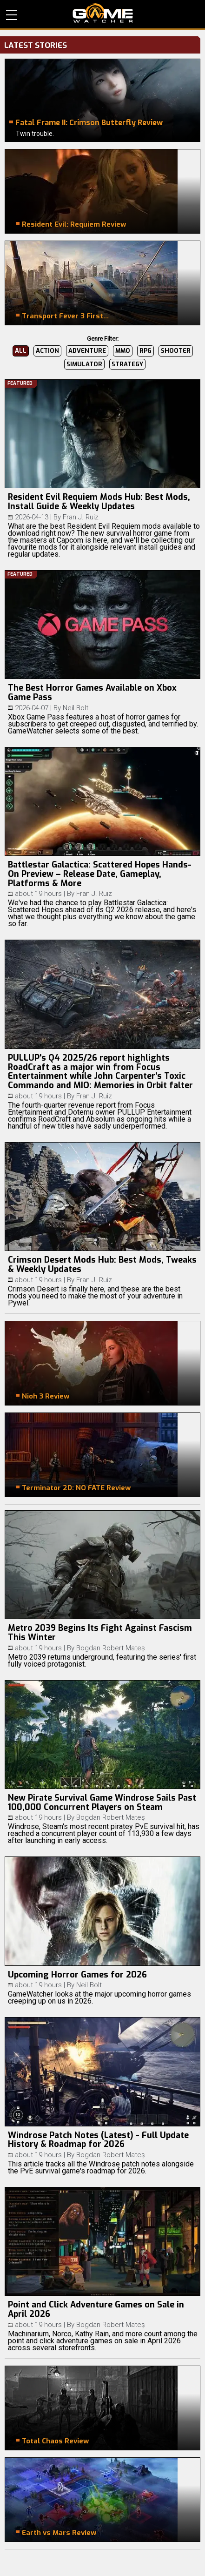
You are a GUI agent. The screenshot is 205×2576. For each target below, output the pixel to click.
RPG (145, 351)
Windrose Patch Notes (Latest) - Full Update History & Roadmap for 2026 (98, 2140)
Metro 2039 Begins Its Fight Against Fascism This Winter (100, 1632)
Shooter (176, 351)
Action (47, 351)
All (20, 351)
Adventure (87, 351)
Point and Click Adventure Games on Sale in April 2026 (96, 2309)
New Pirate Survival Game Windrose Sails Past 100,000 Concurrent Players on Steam (102, 1802)
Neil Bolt (75, 708)
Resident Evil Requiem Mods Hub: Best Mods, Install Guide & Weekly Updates (99, 501)
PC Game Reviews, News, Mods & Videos (103, 13)
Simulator (84, 364)
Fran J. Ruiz (81, 517)
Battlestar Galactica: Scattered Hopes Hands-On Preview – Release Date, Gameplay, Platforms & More (100, 874)
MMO (122, 351)
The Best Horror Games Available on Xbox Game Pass (92, 692)
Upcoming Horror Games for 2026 (77, 1974)
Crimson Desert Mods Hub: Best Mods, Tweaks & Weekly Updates (102, 1264)
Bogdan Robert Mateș (110, 1648)
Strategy (127, 364)
